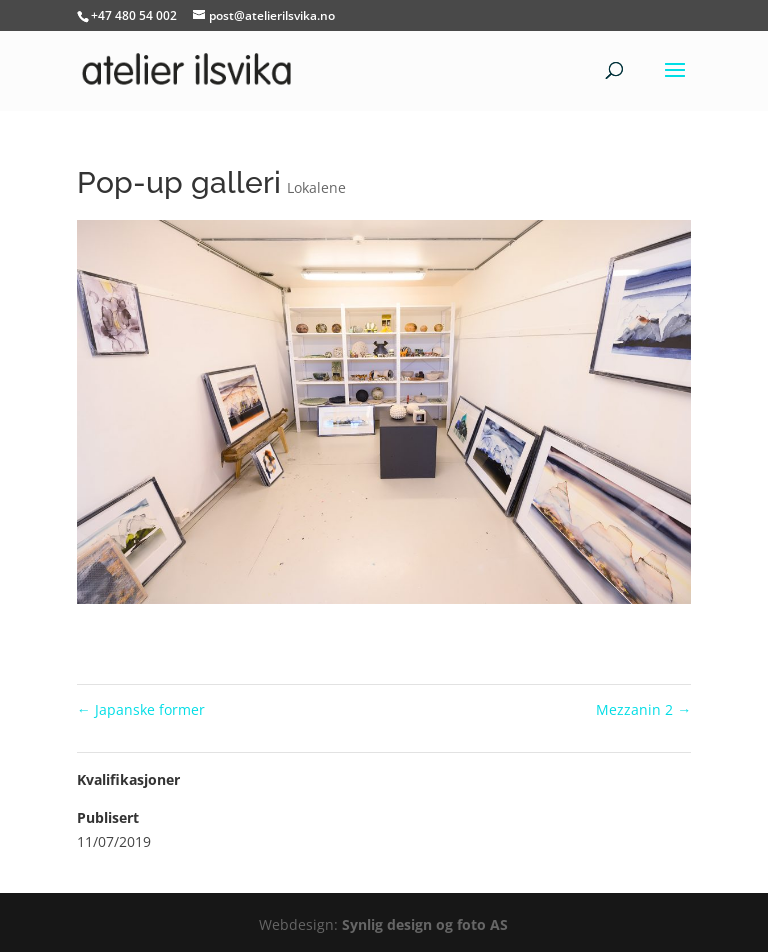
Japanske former (141, 709)
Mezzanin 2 (643, 709)
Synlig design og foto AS (425, 924)
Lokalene (316, 187)
